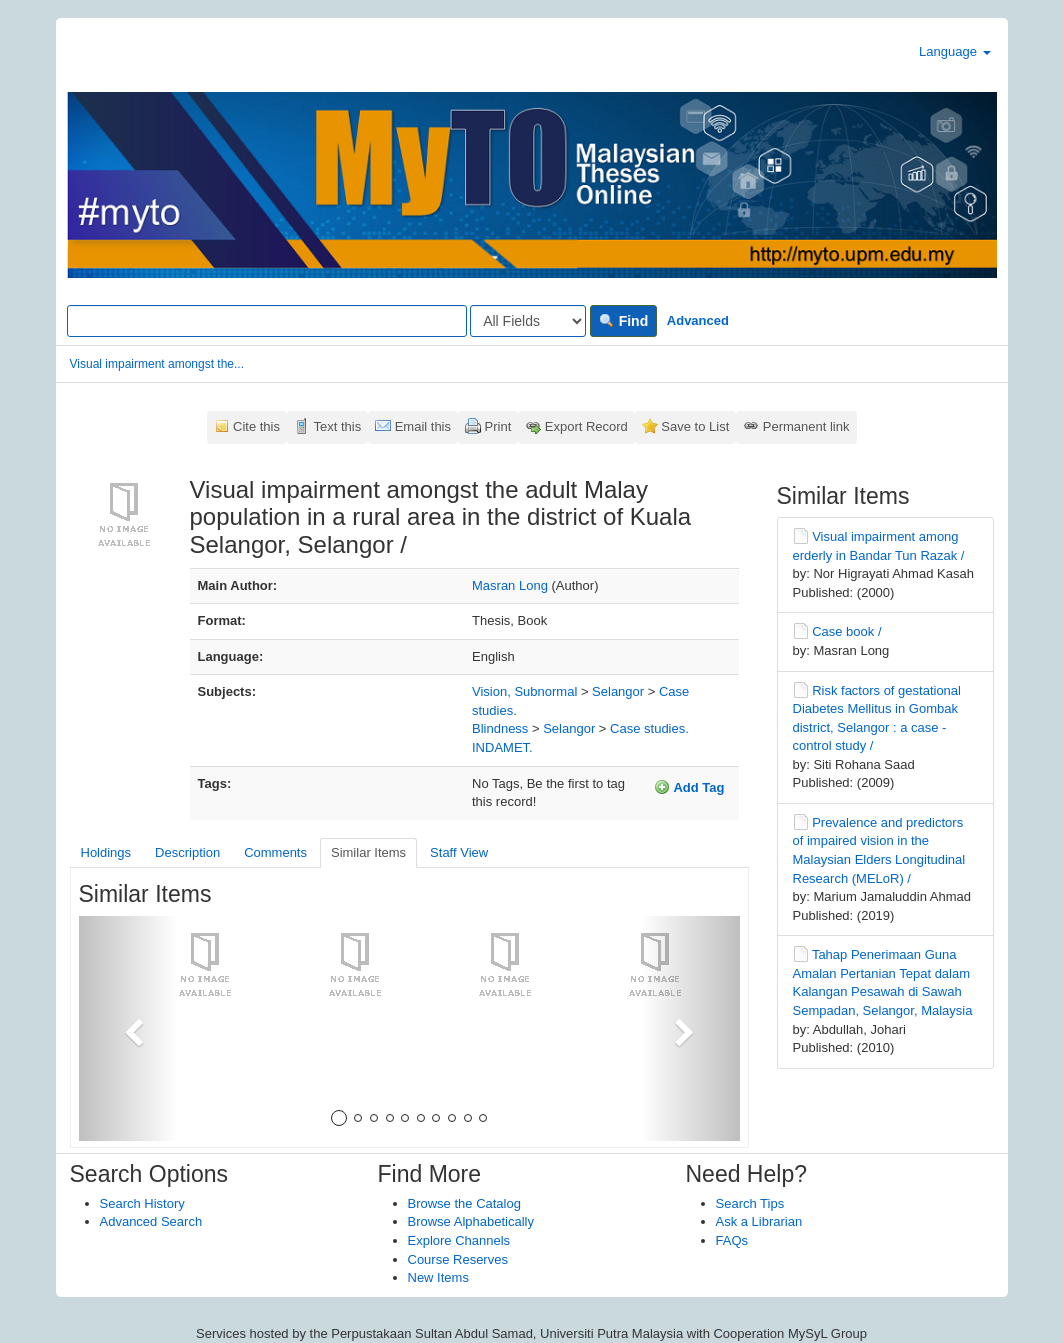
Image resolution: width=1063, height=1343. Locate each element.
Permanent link (806, 426)
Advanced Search (151, 1221)
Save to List (695, 426)
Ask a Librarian (759, 1221)
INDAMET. (502, 747)
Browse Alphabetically (471, 1221)
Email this (423, 426)
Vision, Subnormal (524, 691)
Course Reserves (458, 1259)
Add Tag (689, 787)
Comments (275, 852)
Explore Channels (459, 1240)
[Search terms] (267, 321)
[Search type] (528, 321)
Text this (337, 426)
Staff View (459, 852)
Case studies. (649, 728)
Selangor (618, 691)
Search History (142, 1203)
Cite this (256, 426)
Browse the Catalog (464, 1203)
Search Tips (750, 1203)
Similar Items (368, 852)
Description (187, 852)
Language (954, 51)
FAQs (732, 1240)
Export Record (586, 426)
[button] (128, 1028)
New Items (438, 1277)
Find (623, 321)
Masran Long (510, 585)
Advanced (698, 320)
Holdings (106, 852)
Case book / (846, 631)
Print (498, 426)
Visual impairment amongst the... (157, 364)
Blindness (500, 728)
